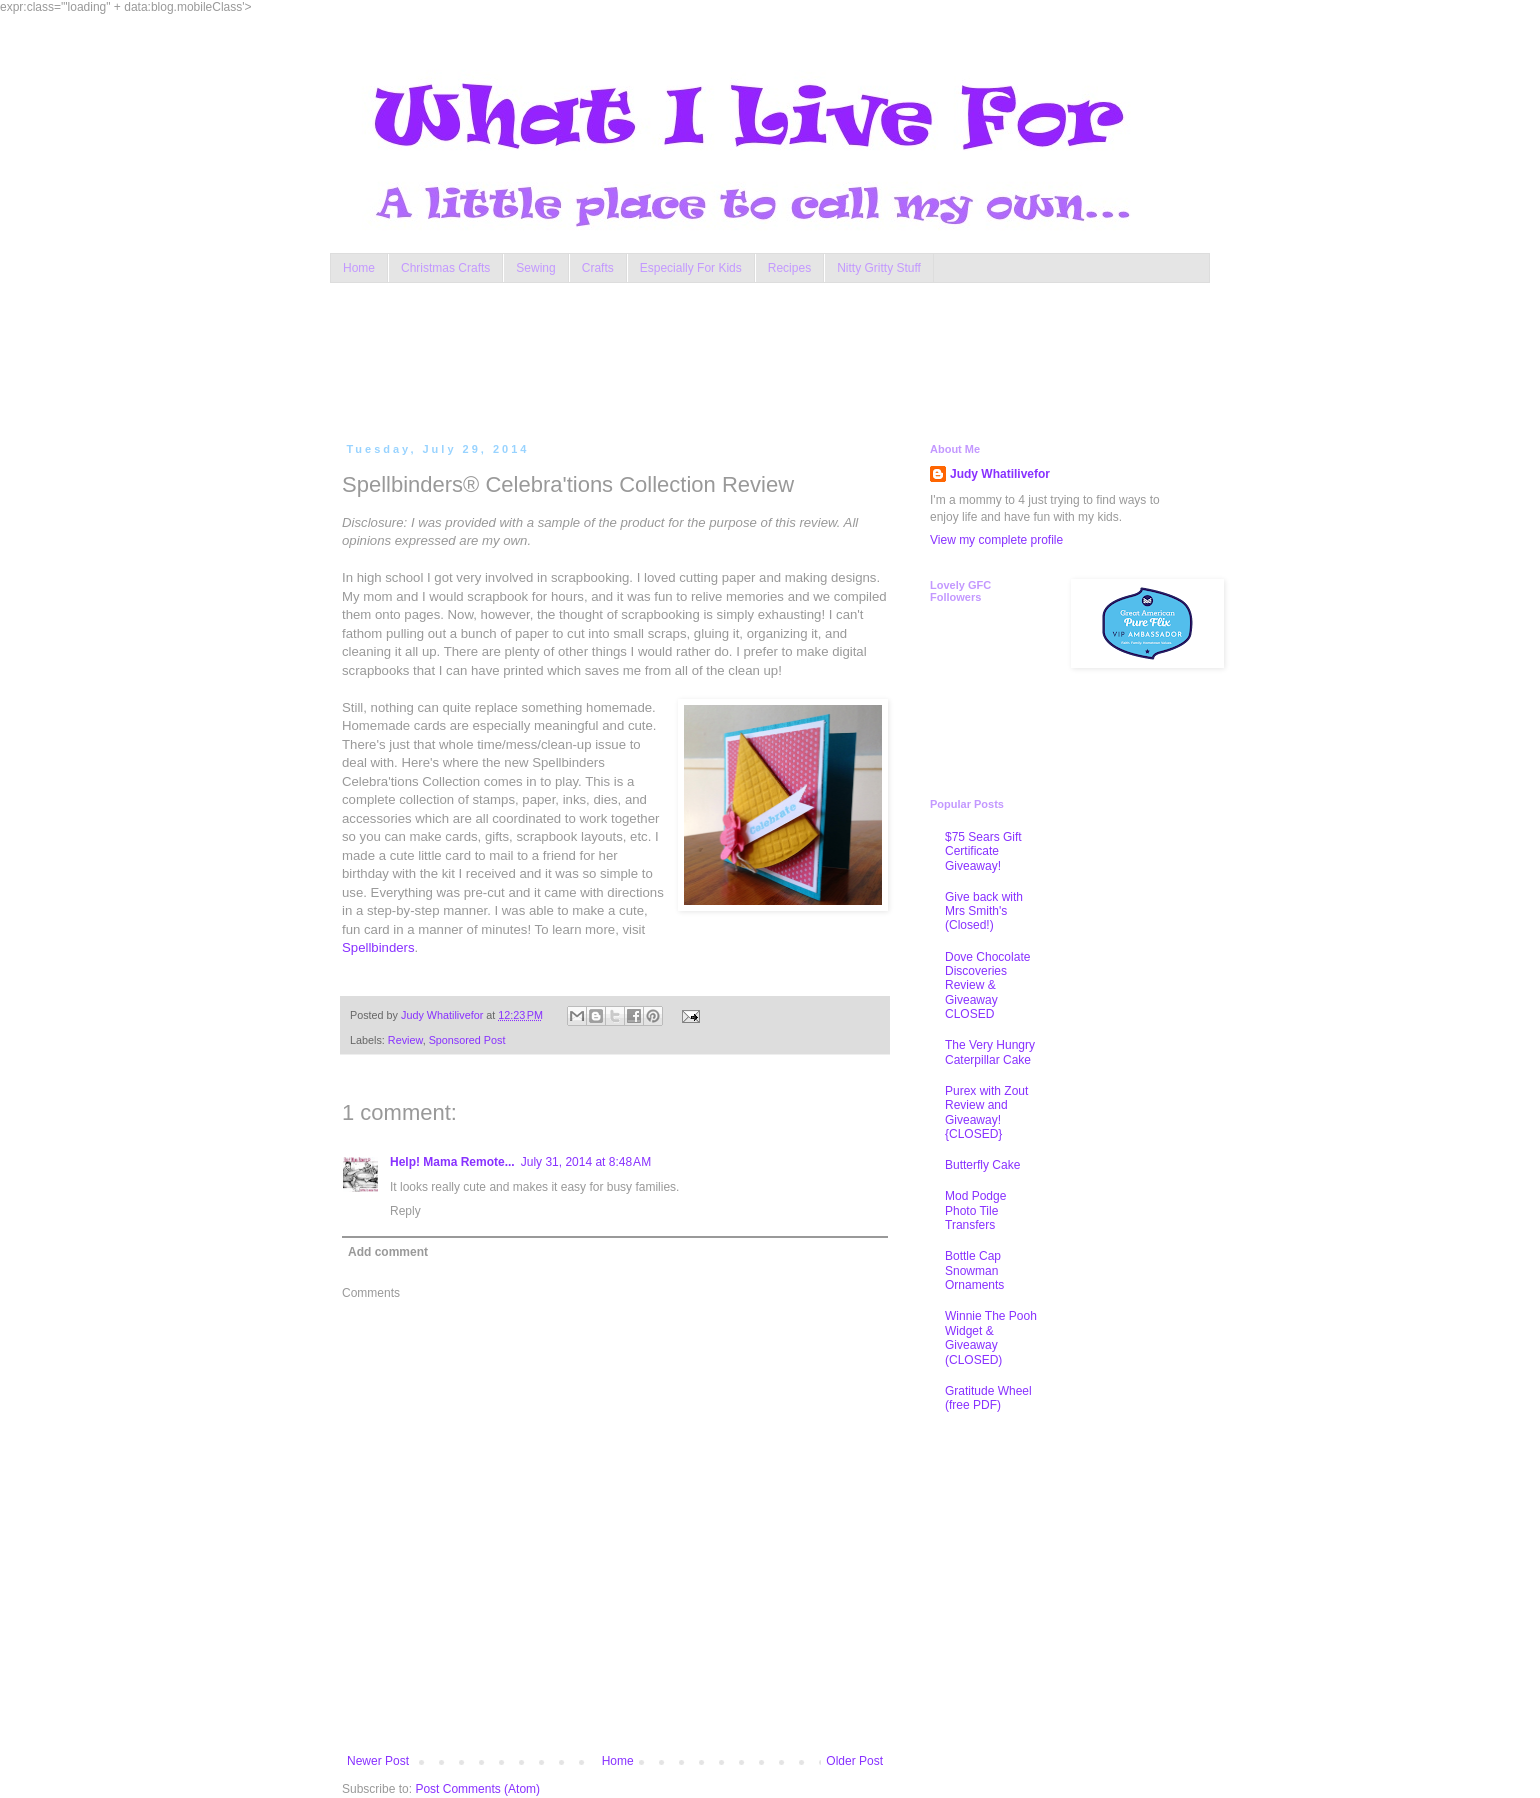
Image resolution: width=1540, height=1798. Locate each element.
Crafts (598, 268)
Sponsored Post (467, 1040)
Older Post (854, 1761)
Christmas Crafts (445, 268)
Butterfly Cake (982, 1165)
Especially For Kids (691, 268)
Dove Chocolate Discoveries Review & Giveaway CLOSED (987, 986)
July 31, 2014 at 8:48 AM (586, 1162)
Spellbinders (378, 947)
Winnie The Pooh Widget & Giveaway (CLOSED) (991, 1337)
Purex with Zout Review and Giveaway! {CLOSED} (986, 1112)
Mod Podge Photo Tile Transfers (975, 1210)
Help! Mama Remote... (452, 1162)
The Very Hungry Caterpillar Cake (990, 1052)
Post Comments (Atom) (477, 1789)
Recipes (789, 268)
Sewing (535, 268)
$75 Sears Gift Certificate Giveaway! (983, 851)
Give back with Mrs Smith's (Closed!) (984, 911)
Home (359, 268)
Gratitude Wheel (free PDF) (988, 1398)
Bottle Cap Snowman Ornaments (974, 1270)
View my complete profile (996, 540)
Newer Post (378, 1761)
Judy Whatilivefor (1000, 474)
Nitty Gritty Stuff (879, 268)
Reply (405, 1211)
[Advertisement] (724, 358)
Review (405, 1040)
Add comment (388, 1252)
